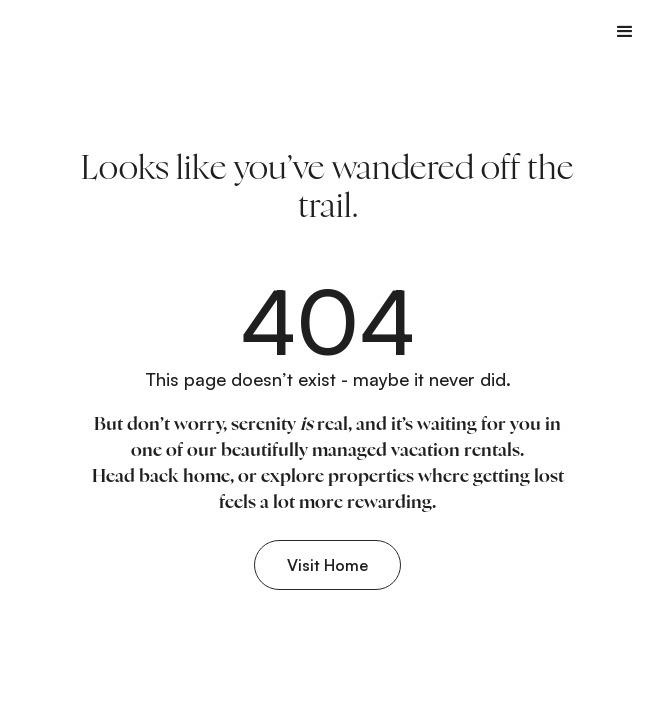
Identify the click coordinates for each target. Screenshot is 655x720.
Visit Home (327, 565)
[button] (625, 31)
